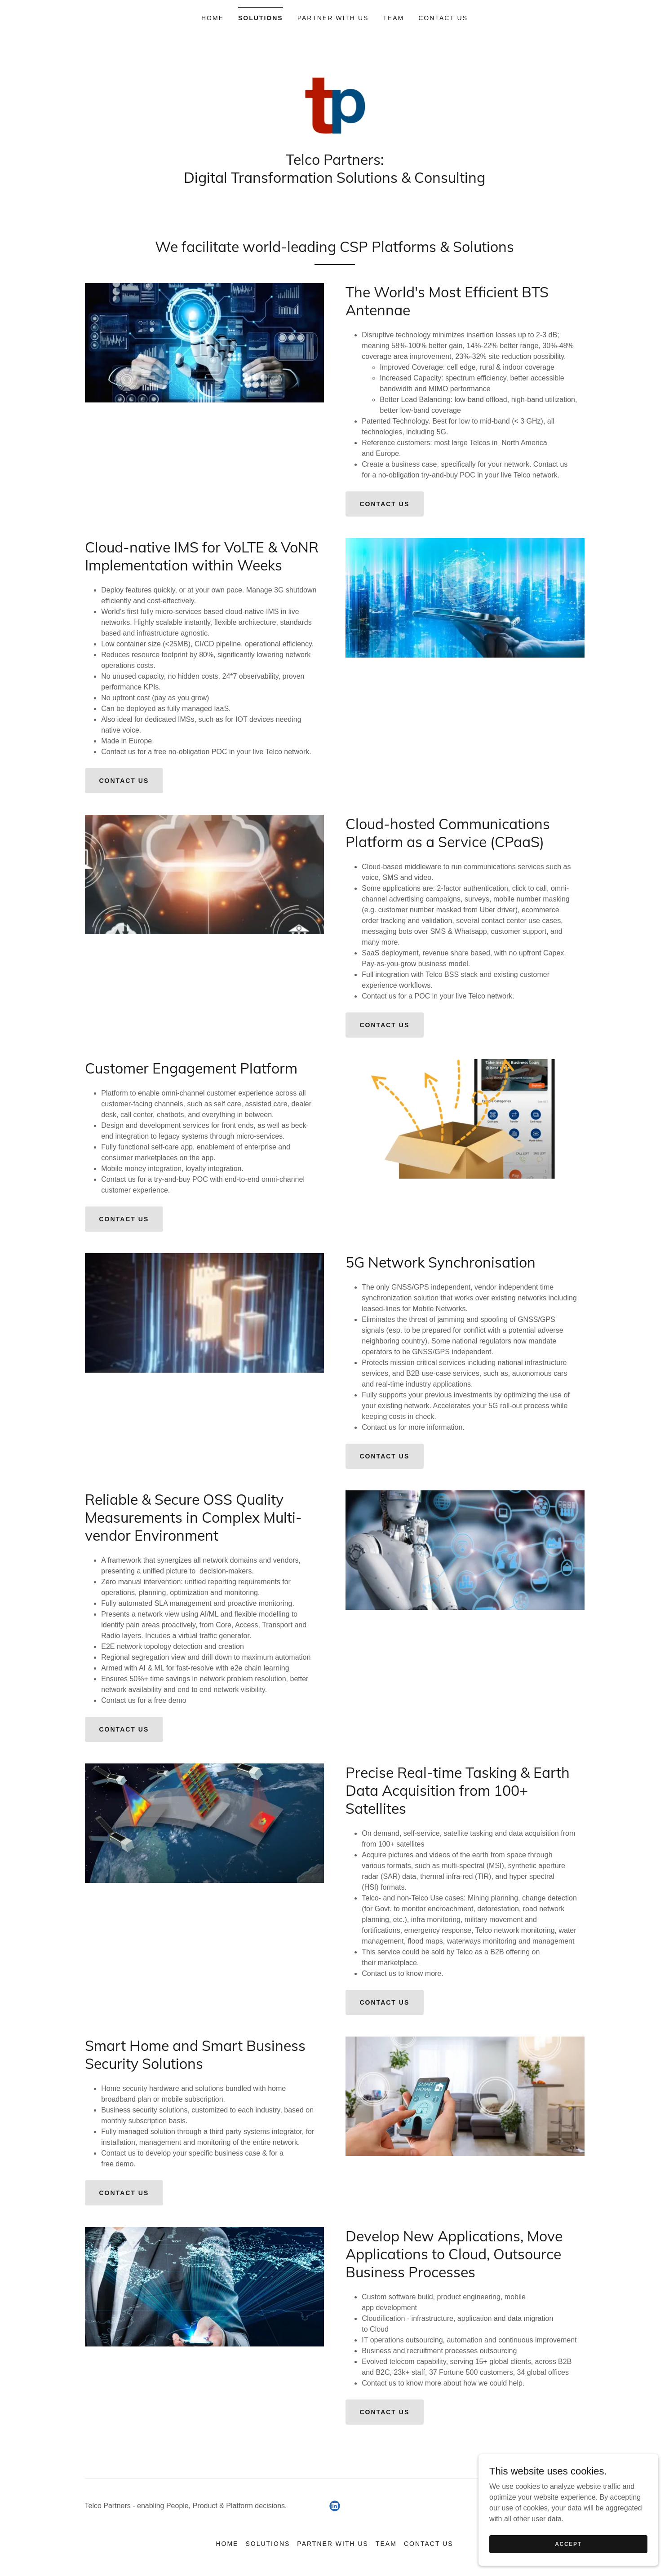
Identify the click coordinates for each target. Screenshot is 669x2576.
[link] (334, 107)
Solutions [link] (260, 18)
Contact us (385, 504)
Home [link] (212, 18)
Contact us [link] (443, 18)
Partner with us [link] (333, 18)
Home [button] (227, 2543)
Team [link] (393, 18)
